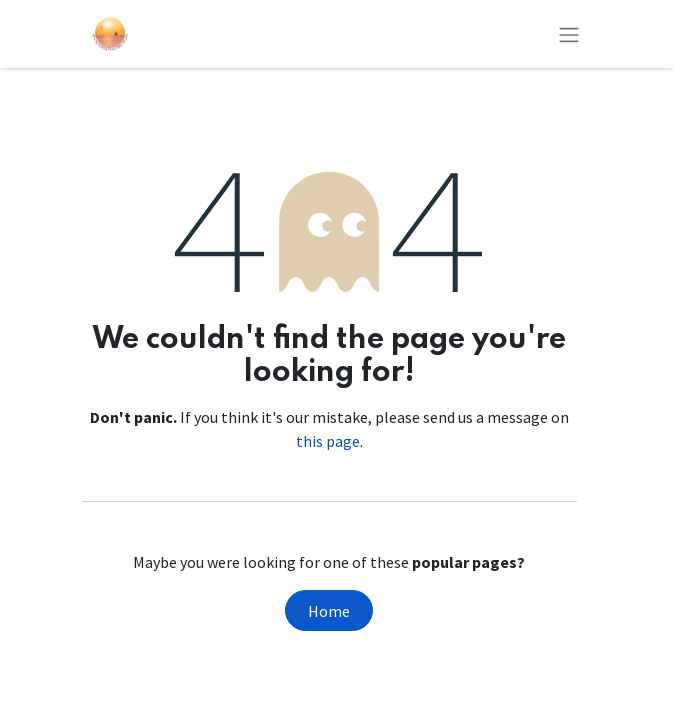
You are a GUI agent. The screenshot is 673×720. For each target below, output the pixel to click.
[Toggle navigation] (569, 34)
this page (328, 441)
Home (329, 611)
